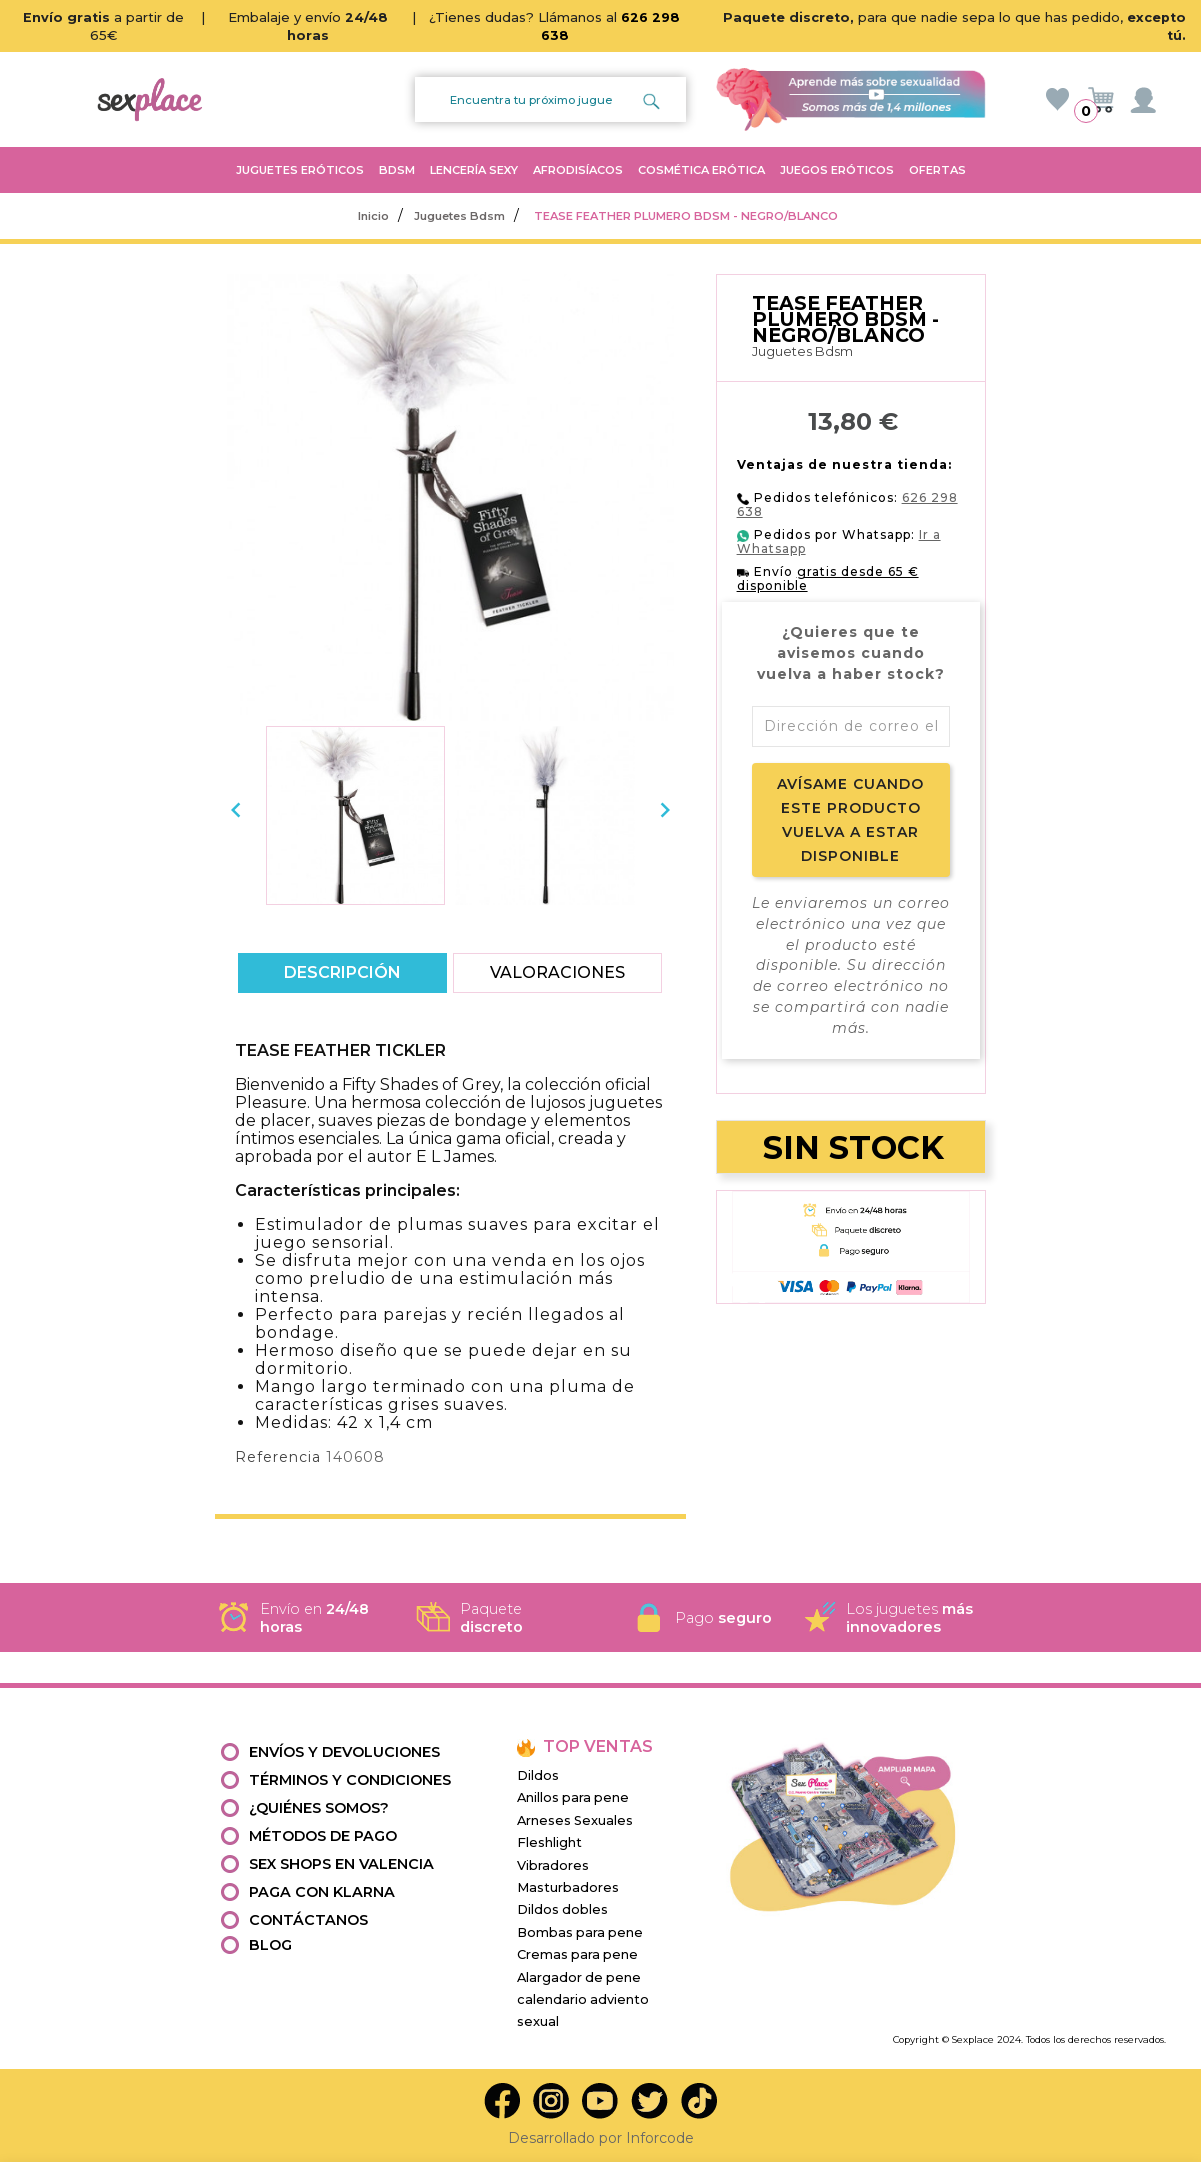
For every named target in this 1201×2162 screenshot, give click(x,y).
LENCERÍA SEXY (474, 170)
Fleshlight (549, 1842)
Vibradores (553, 1865)
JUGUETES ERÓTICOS (300, 170)
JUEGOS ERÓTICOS (837, 170)
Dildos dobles (562, 1909)
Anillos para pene (573, 1797)
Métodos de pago (323, 1836)
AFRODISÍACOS (578, 170)
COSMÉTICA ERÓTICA (701, 170)
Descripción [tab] (342, 972)
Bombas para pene (580, 1932)
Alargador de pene (579, 1977)
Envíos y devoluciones (344, 1752)
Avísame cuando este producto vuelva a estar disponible (850, 820)
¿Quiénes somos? (319, 1808)
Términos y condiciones (350, 1780)
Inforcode (660, 2138)
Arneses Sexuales (575, 1820)
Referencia (278, 1457)
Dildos (538, 1775)
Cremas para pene (577, 1954)
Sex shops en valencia (341, 1864)
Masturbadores (568, 1887)
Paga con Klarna (322, 1892)
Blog (270, 1945)
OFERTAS (937, 170)
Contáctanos (308, 1920)
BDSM (397, 170)
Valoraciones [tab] (557, 972)
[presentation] (236, 809)
